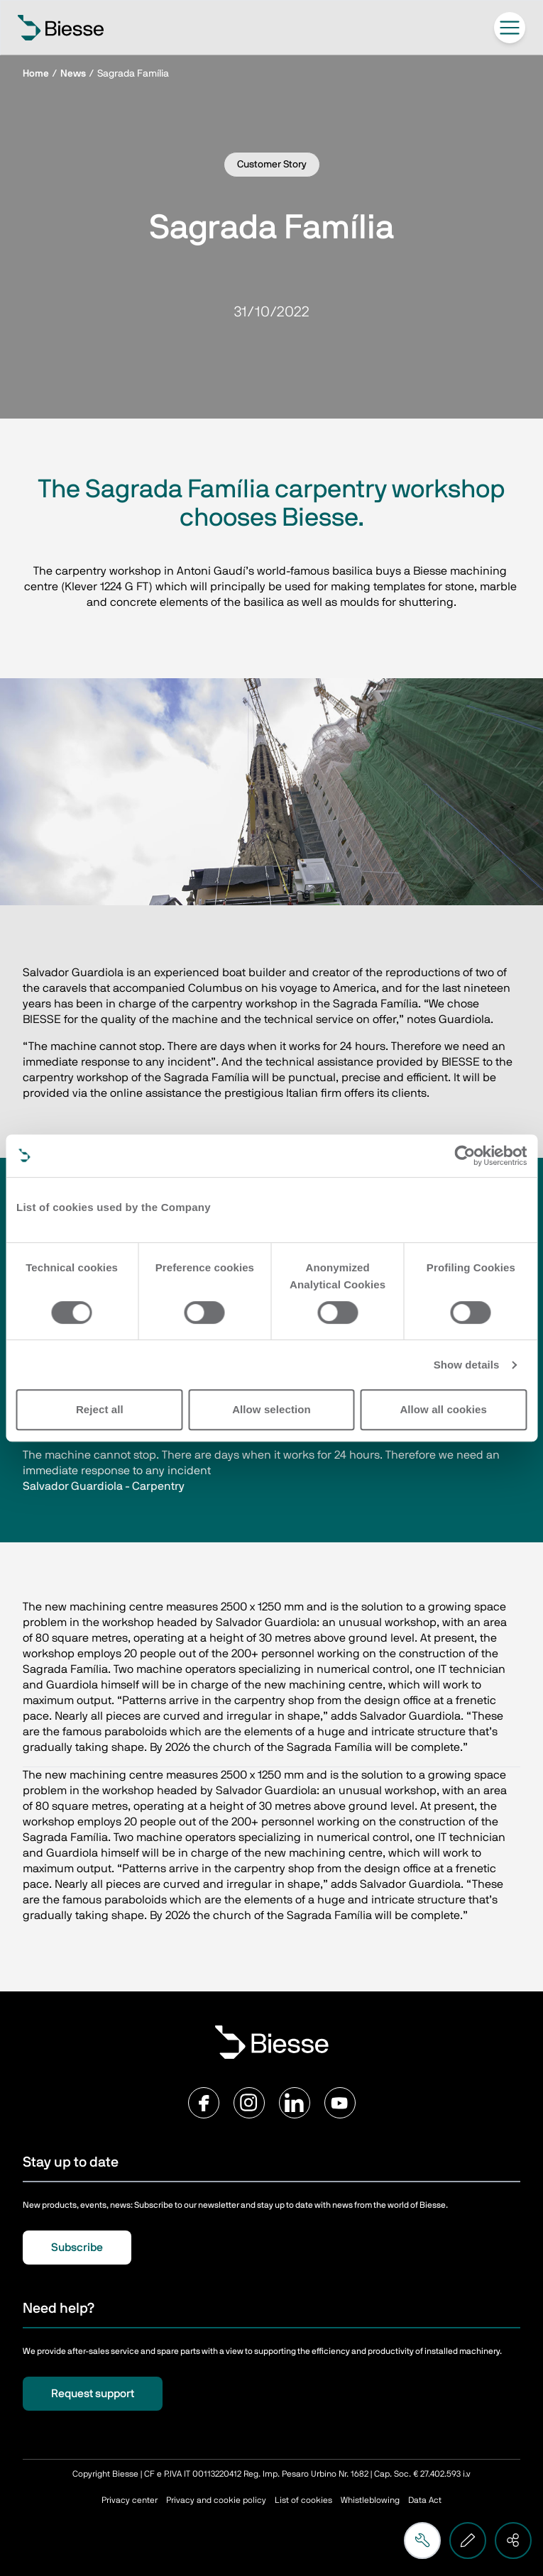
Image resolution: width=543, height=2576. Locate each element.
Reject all (100, 1409)
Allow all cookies (443, 1409)
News (73, 74)
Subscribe (77, 2247)
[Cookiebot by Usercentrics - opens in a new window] (464, 1155)
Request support (92, 2393)
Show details (467, 1365)
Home (36, 74)
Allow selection (271, 1409)
